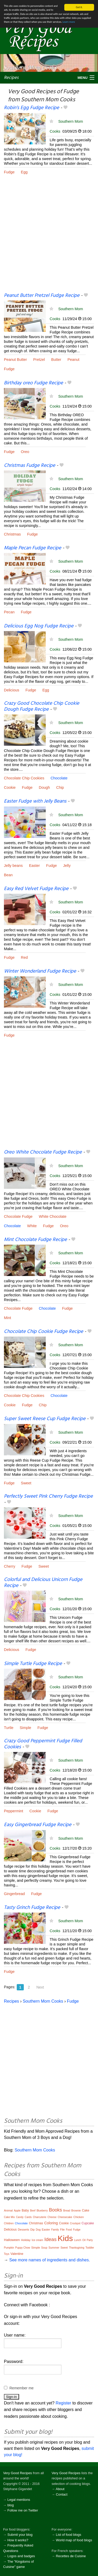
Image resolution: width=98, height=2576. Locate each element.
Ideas (50, 2239)
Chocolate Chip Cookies (24, 778)
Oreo (25, 452)
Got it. (79, 7)
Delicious (11, 690)
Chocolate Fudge (18, 1216)
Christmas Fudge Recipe (29, 465)
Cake (85, 2210)
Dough (44, 787)
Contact (61, 2494)
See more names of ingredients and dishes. (49, 2260)
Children (9, 2223)
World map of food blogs (74, 2540)
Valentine (16, 2254)
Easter (34, 865)
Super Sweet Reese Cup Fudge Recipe (44, 1419)
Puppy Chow (22, 2247)
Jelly (67, 865)
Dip (32, 2229)
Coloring (51, 2223)
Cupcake (88, 2223)
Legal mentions (18, 2500)
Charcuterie (40, 2217)
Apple (17, 2210)
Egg (24, 172)
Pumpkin (9, 2247)
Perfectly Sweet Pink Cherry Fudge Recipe (48, 1496)
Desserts (23, 2229)
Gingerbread (14, 1894)
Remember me (21, 2388)
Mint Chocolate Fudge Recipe (35, 1240)
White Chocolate (53, 1216)
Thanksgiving (76, 2247)
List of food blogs (68, 2535)
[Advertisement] (49, 237)
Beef (33, 2210)
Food (69, 2229)
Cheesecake (65, 2217)
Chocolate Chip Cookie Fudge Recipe (43, 1332)
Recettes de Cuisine (71, 2556)
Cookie (10, 787)
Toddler (89, 2247)
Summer (53, 2247)
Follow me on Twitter (22, 2510)
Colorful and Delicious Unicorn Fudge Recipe (43, 1583)
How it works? (17, 2540)
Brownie (76, 2210)
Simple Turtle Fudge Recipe (33, 1664)
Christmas (12, 534)
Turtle (8, 1728)
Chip (60, 787)
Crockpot (75, 2223)
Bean (8, 875)
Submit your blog (19, 2535)
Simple (25, 1728)
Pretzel (39, 359)
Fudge (9, 172)
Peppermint (13, 1811)
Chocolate (58, 778)
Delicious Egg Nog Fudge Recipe (38, 626)
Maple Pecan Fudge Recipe (32, 548)
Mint (7, 1318)
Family (55, 2229)
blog (10, 2505)
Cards (28, 2217)
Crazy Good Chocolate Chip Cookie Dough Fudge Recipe (41, 706)
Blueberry (42, 2210)
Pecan (9, 612)
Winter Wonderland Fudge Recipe (40, 971)
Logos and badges (21, 2556)
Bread (66, 2210)
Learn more (68, 21)
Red (24, 957)
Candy (20, 2217)
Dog (38, 2229)
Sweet (26, 1483)
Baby (25, 2210)
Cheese (52, 2217)
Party (90, 2240)
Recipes (11, 77)
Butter (56, 359)
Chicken (78, 2217)
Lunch (77, 2240)
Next (40, 1987)
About (60, 2489)
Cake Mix (9, 2217)
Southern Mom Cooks (43, 2001)
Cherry (9, 1566)
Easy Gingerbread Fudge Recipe (37, 1825)
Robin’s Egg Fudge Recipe (31, 108)
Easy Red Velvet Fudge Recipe (36, 889)
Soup (44, 2247)
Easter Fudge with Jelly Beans (35, 801)
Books (55, 2210)
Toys (6, 2253)
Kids (65, 2238)
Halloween (12, 2240)
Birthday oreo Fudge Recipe (33, 383)
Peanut (73, 359)
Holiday (26, 2240)
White (32, 1226)
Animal (8, 2210)
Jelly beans (13, 865)
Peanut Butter (15, 359)
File (62, 2229)
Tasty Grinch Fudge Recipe (32, 1908)
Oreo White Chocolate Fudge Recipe (43, 1152)
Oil (83, 2240)
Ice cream (37, 2240)
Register (63, 2403)
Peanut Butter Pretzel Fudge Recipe (41, 295)
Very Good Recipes (17, 2473)
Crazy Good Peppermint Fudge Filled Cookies (43, 1744)
